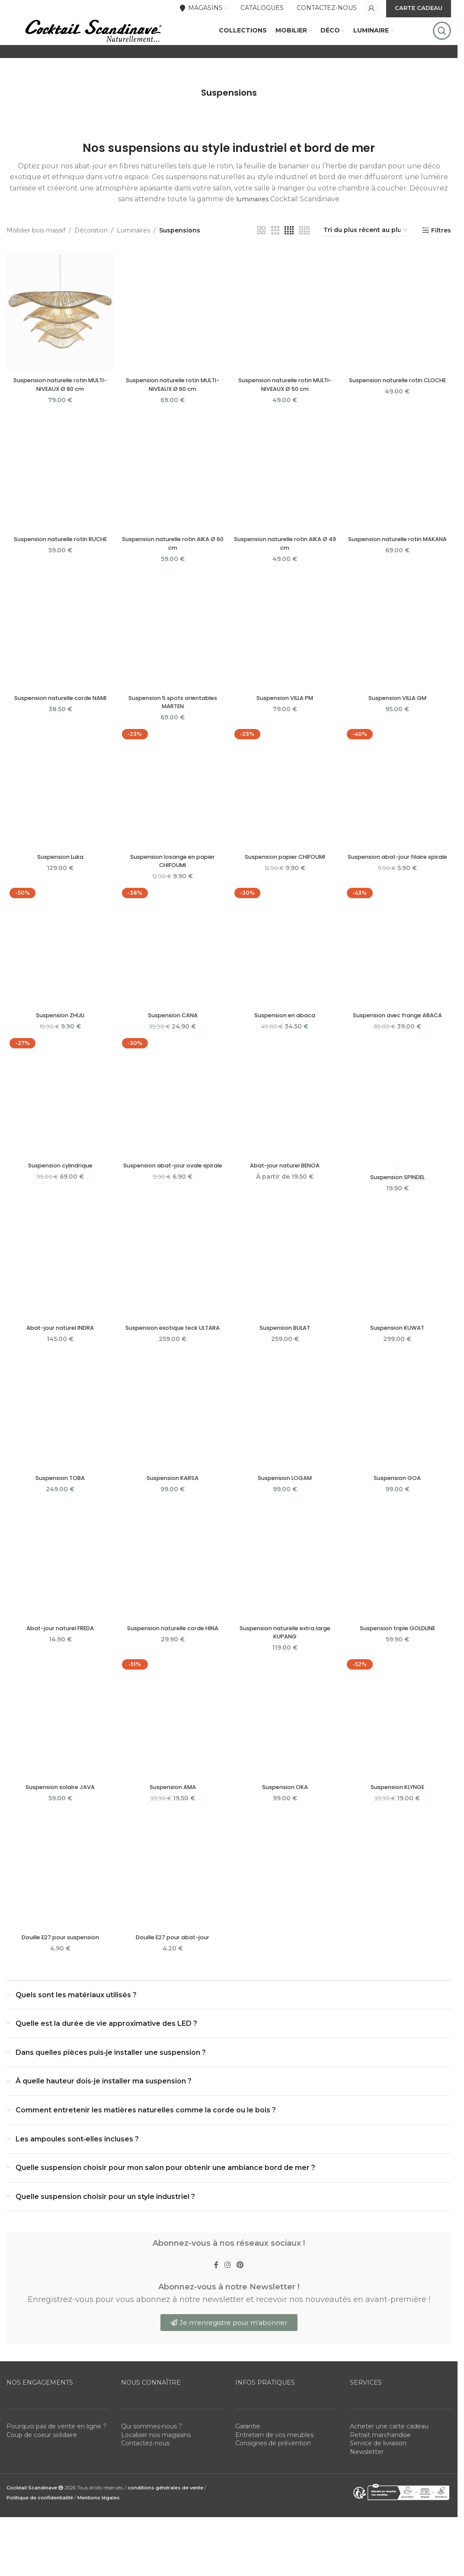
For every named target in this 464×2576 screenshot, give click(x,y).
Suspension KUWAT (399, 1360)
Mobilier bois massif (35, 263)
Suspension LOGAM (286, 1519)
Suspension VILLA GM (399, 728)
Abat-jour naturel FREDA (59, 1670)
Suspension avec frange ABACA (399, 1047)
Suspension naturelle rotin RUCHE (58, 569)
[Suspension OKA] (285, 1762)
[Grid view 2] (261, 263)
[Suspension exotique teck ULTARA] (172, 1292)
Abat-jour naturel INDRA (59, 1360)
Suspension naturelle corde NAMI (59, 728)
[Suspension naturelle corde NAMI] (58, 660)
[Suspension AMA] (172, 1762)
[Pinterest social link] (243, 2310)
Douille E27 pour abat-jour (172, 1980)
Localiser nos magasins (156, 2482)
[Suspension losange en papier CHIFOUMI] (172, 820)
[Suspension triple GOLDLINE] (398, 1602)
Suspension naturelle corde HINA (172, 1670)
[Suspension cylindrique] (58, 1130)
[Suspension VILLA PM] (285, 660)
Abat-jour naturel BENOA (285, 1197)
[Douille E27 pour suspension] (58, 1912)
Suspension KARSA (172, 1519)
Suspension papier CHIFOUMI (285, 887)
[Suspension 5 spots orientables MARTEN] (172, 660)
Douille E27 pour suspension (59, 1980)
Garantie (247, 2473)
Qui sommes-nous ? (151, 2473)
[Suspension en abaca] (285, 979)
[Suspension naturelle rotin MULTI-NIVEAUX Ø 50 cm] (285, 342)
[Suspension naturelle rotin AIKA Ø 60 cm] (172, 501)
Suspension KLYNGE (399, 1829)
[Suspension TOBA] (58, 1452)
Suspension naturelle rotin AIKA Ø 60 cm (172, 573)
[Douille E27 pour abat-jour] (172, 1912)
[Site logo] (92, 47)
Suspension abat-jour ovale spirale (172, 1202)
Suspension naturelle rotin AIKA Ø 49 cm (285, 573)
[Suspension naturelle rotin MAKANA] (398, 501)
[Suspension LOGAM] (285, 1452)
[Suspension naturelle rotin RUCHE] (58, 501)
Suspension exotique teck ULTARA (172, 1364)
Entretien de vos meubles (274, 2482)
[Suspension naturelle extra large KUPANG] (285, 1602)
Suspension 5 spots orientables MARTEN (172, 733)
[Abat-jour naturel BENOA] (285, 1130)
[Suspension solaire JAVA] (58, 1762)
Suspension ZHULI (59, 1047)
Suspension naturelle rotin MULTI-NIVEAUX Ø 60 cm (172, 414)
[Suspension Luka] (58, 820)
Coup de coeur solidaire (41, 2482)
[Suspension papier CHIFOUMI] (285, 820)
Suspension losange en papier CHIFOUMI (172, 892)
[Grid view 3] (275, 263)
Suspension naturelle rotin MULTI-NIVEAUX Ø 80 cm (59, 414)
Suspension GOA (399, 1519)
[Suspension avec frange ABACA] (398, 979)
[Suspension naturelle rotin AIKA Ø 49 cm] (285, 501)
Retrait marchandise (380, 2482)
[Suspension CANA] (172, 979)
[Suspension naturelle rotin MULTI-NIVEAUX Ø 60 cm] (172, 342)
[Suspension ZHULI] (58, 979)
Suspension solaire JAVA (59, 1829)
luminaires (252, 232)
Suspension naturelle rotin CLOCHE (399, 414)
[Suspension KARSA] (172, 1452)
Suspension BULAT (285, 1360)
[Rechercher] (442, 47)
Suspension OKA (285, 1829)
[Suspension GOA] (398, 1452)
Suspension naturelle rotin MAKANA (399, 573)
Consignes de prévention (273, 2490)
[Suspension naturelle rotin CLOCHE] (398, 342)
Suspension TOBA (59, 1519)
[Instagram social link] (227, 2310)
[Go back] (190, 125)
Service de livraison (378, 2490)
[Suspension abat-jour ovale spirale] (172, 1130)
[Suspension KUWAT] (398, 1292)
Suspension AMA (172, 1829)
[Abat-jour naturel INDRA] (58, 1292)
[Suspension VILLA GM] (398, 660)
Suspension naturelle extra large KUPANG (285, 1674)
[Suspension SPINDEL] (398, 1130)
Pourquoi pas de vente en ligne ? (56, 2473)
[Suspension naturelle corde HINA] (172, 1602)
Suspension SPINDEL (398, 1209)
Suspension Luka (59, 887)
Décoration (91, 263)
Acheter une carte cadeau (389, 2473)
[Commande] (366, 263)
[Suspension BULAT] (285, 1292)
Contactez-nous (145, 2490)
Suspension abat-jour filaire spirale (399, 892)
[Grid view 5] (304, 263)
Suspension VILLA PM (285, 728)
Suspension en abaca (285, 1047)
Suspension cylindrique (59, 1197)
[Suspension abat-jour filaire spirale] (398, 820)
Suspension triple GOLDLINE (398, 1670)
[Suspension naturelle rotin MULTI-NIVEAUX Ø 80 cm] (58, 342)
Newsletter (367, 2498)
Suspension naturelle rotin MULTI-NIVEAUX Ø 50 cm (285, 414)
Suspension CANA (172, 1047)
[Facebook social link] (213, 2310)
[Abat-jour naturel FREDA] (58, 1602)
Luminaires (133, 263)
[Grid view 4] (289, 263)
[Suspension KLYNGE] (398, 1762)
